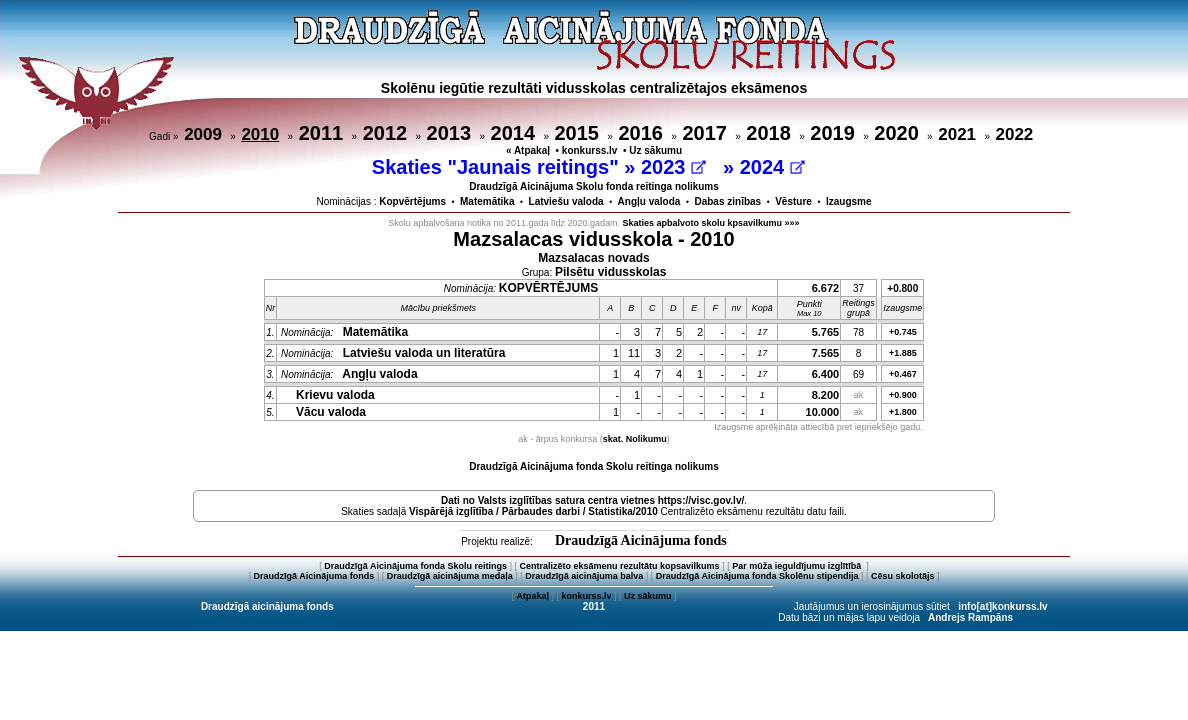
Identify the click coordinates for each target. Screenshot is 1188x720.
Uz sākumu (655, 150)
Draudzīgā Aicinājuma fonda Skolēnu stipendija (757, 576)
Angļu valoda (649, 201)
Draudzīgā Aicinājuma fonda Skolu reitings (415, 566)
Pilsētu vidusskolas (610, 272)
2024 (772, 167)
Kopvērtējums (412, 201)
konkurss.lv (590, 150)
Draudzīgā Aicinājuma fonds (641, 540)
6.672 (826, 288)
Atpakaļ (532, 596)
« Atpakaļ (528, 150)
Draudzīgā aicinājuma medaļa (450, 576)
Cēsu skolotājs (903, 576)
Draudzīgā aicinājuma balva (584, 576)
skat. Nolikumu (635, 439)
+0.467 (903, 374)
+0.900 (903, 395)
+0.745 (903, 332)
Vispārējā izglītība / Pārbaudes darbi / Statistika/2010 (533, 511)
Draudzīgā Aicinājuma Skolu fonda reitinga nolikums (594, 186)
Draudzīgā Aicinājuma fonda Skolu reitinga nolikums (594, 466)
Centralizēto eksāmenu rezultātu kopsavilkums (620, 566)
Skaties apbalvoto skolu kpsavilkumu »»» (711, 223)
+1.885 (903, 353)
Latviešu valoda (566, 201)
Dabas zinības (727, 201)
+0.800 (902, 288)
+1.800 (903, 412)
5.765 (826, 332)
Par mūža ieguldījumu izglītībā (798, 566)
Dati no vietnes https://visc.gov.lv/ (592, 500)
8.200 (826, 395)
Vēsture (793, 201)
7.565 (826, 353)
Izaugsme (849, 201)
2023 (673, 167)
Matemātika (487, 201)
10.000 (823, 412)
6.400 (826, 374)
